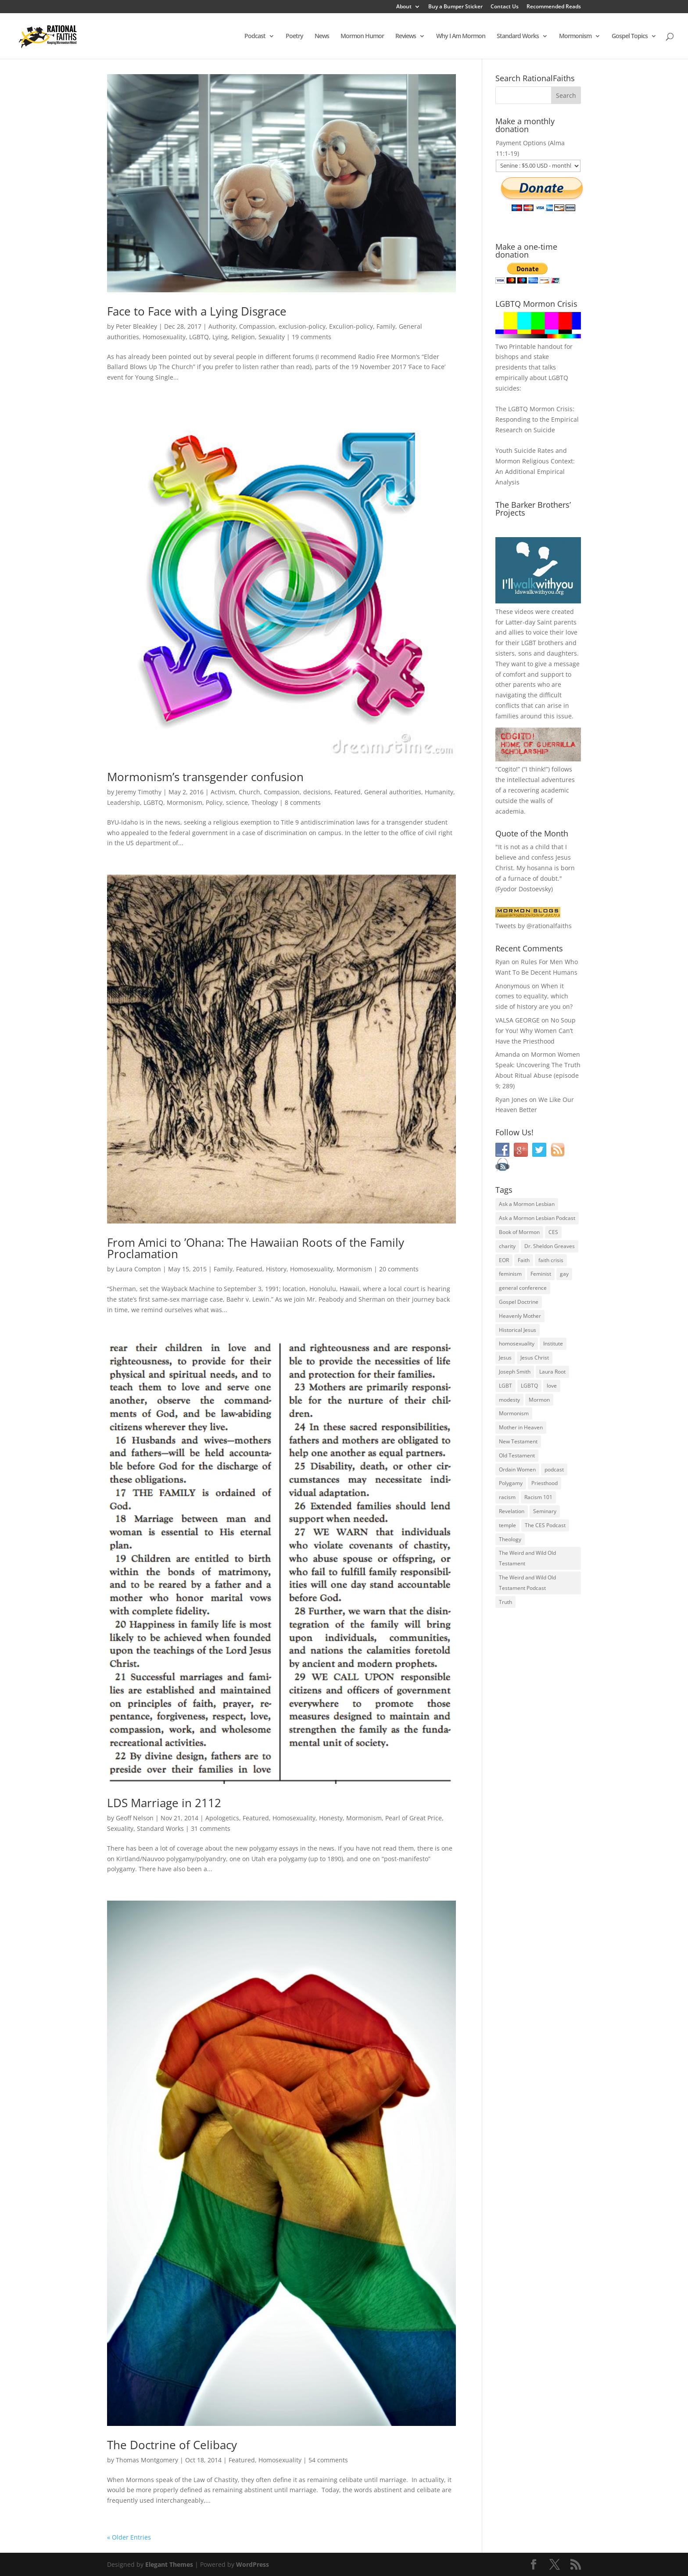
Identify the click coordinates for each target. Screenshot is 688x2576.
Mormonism (575, 36)
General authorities (392, 792)
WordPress (252, 2564)
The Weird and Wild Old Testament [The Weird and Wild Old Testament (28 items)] (527, 1558)
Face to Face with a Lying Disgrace (197, 311)
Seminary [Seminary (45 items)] (544, 1511)
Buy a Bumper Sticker (455, 7)
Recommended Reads (554, 7)
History (276, 1269)
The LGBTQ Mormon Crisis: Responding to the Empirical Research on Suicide (537, 419)
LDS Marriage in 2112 (164, 1803)
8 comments (303, 802)
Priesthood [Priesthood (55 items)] (544, 1483)
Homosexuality (164, 337)
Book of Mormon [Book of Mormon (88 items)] (519, 1232)
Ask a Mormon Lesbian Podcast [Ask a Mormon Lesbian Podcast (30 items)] (537, 1218)
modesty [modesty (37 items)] (509, 1399)
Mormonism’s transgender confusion (205, 777)
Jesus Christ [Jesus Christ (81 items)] (534, 1357)
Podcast (254, 36)
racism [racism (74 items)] (507, 1497)
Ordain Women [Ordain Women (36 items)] (517, 1469)
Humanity (439, 792)
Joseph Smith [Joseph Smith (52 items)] (514, 1371)
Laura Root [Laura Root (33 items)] (552, 1371)
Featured (347, 792)
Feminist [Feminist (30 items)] (540, 1273)
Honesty (331, 1818)
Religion (243, 337)
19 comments (311, 337)
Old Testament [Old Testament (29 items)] (517, 1455)
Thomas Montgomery (147, 2460)
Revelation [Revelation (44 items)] (511, 1511)
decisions (317, 792)
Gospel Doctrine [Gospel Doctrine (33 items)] (518, 1302)
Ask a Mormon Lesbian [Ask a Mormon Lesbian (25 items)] (527, 1204)
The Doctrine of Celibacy (172, 2445)
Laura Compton (138, 1269)
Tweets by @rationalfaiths (533, 926)
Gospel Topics (630, 36)
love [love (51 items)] (552, 1385)
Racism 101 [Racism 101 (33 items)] (538, 1497)
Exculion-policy (351, 326)
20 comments (399, 1269)
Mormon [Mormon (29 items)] (539, 1399)
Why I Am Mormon (460, 36)
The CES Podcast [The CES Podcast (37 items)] (545, 1525)
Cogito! (508, 769)
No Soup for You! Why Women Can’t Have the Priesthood (535, 1030)
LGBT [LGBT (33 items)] (505, 1385)
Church (249, 792)
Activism (223, 792)
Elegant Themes (169, 2564)
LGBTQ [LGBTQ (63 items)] (529, 1385)
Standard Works (518, 36)
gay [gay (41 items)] (564, 1273)
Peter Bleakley (136, 326)
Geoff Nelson (135, 1818)
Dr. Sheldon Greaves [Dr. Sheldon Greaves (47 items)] (549, 1246)
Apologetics (222, 1818)
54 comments (328, 2460)
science (237, 802)
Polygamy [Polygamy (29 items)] (511, 1483)
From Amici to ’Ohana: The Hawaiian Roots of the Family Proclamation (255, 1248)
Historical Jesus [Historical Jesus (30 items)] (517, 1330)
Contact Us (505, 7)
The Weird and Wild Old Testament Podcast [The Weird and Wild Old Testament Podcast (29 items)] (527, 1583)
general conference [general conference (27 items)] (523, 1288)
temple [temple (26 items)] (507, 1525)
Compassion (257, 326)
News (322, 36)
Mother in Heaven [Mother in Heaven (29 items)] (521, 1427)
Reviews (405, 36)
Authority (222, 326)
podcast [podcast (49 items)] (554, 1469)
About (404, 7)
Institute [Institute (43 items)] (553, 1343)
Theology (264, 802)
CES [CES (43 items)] (553, 1232)
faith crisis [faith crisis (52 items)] (550, 1260)
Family (385, 326)
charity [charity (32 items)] (507, 1246)
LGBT (528, 643)
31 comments (210, 1828)
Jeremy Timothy (138, 792)
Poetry (294, 36)
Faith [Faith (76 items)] (524, 1260)
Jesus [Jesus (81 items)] (505, 1357)
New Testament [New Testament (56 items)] (518, 1441)
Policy (214, 802)
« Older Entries (129, 2537)
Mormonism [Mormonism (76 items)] (514, 1413)
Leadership (123, 802)
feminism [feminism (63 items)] (510, 1273)
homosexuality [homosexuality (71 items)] (516, 1343)
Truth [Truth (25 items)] (505, 1602)
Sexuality (271, 337)
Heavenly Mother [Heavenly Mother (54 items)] (520, 1316)
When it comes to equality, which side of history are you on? (534, 996)
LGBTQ (199, 337)
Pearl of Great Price (413, 1818)
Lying (220, 337)
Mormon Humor (362, 36)
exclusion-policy (302, 326)
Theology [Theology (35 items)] (510, 1539)
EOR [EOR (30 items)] (504, 1260)
